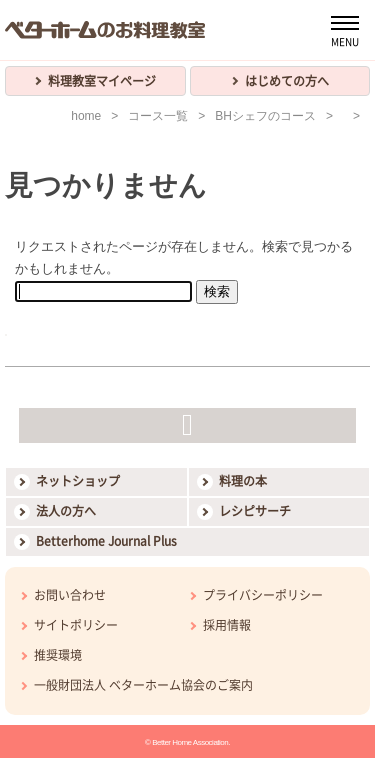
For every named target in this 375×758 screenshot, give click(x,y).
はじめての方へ (287, 81)
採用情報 (227, 625)
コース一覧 (158, 116)
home (86, 116)
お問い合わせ (70, 595)
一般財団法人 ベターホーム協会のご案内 (143, 685)
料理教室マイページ (102, 81)
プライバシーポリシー (263, 595)
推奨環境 (58, 655)
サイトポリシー (76, 625)
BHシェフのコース (265, 116)
